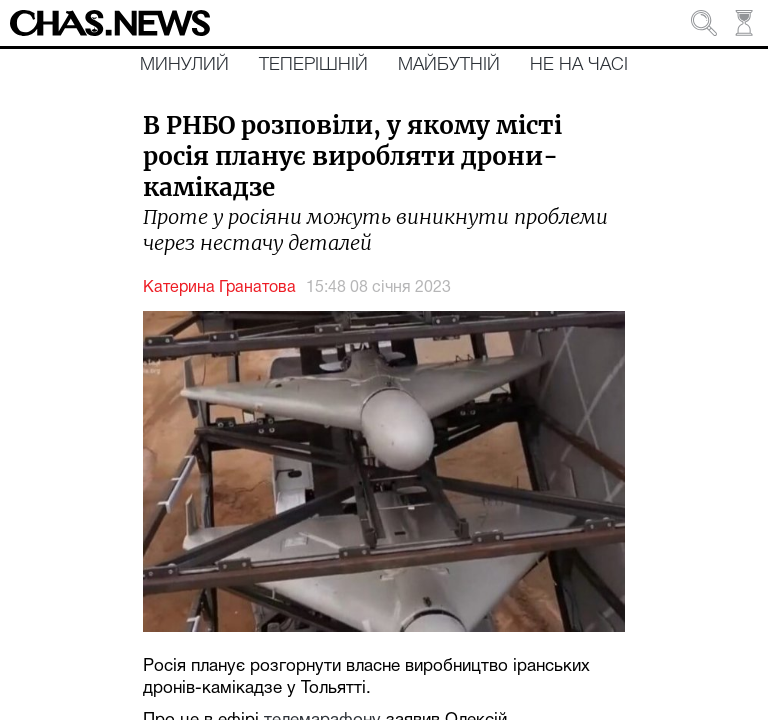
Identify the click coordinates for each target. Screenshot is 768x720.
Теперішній (313, 65)
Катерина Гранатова (219, 288)
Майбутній (449, 65)
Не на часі (579, 65)
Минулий (184, 65)
